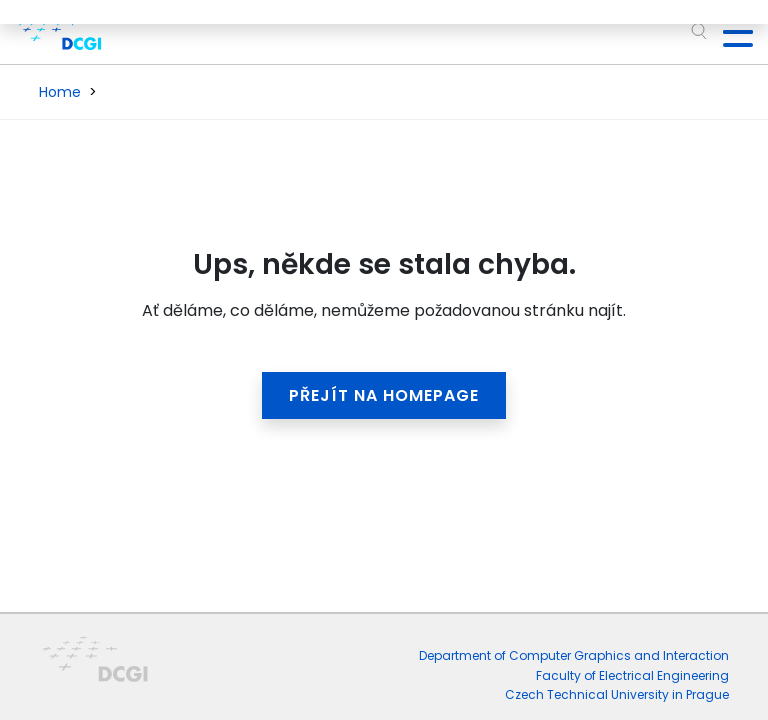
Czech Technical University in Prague (617, 694)
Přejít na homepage (384, 395)
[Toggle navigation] (730, 32)
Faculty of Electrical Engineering (632, 675)
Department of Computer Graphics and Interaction (574, 655)
